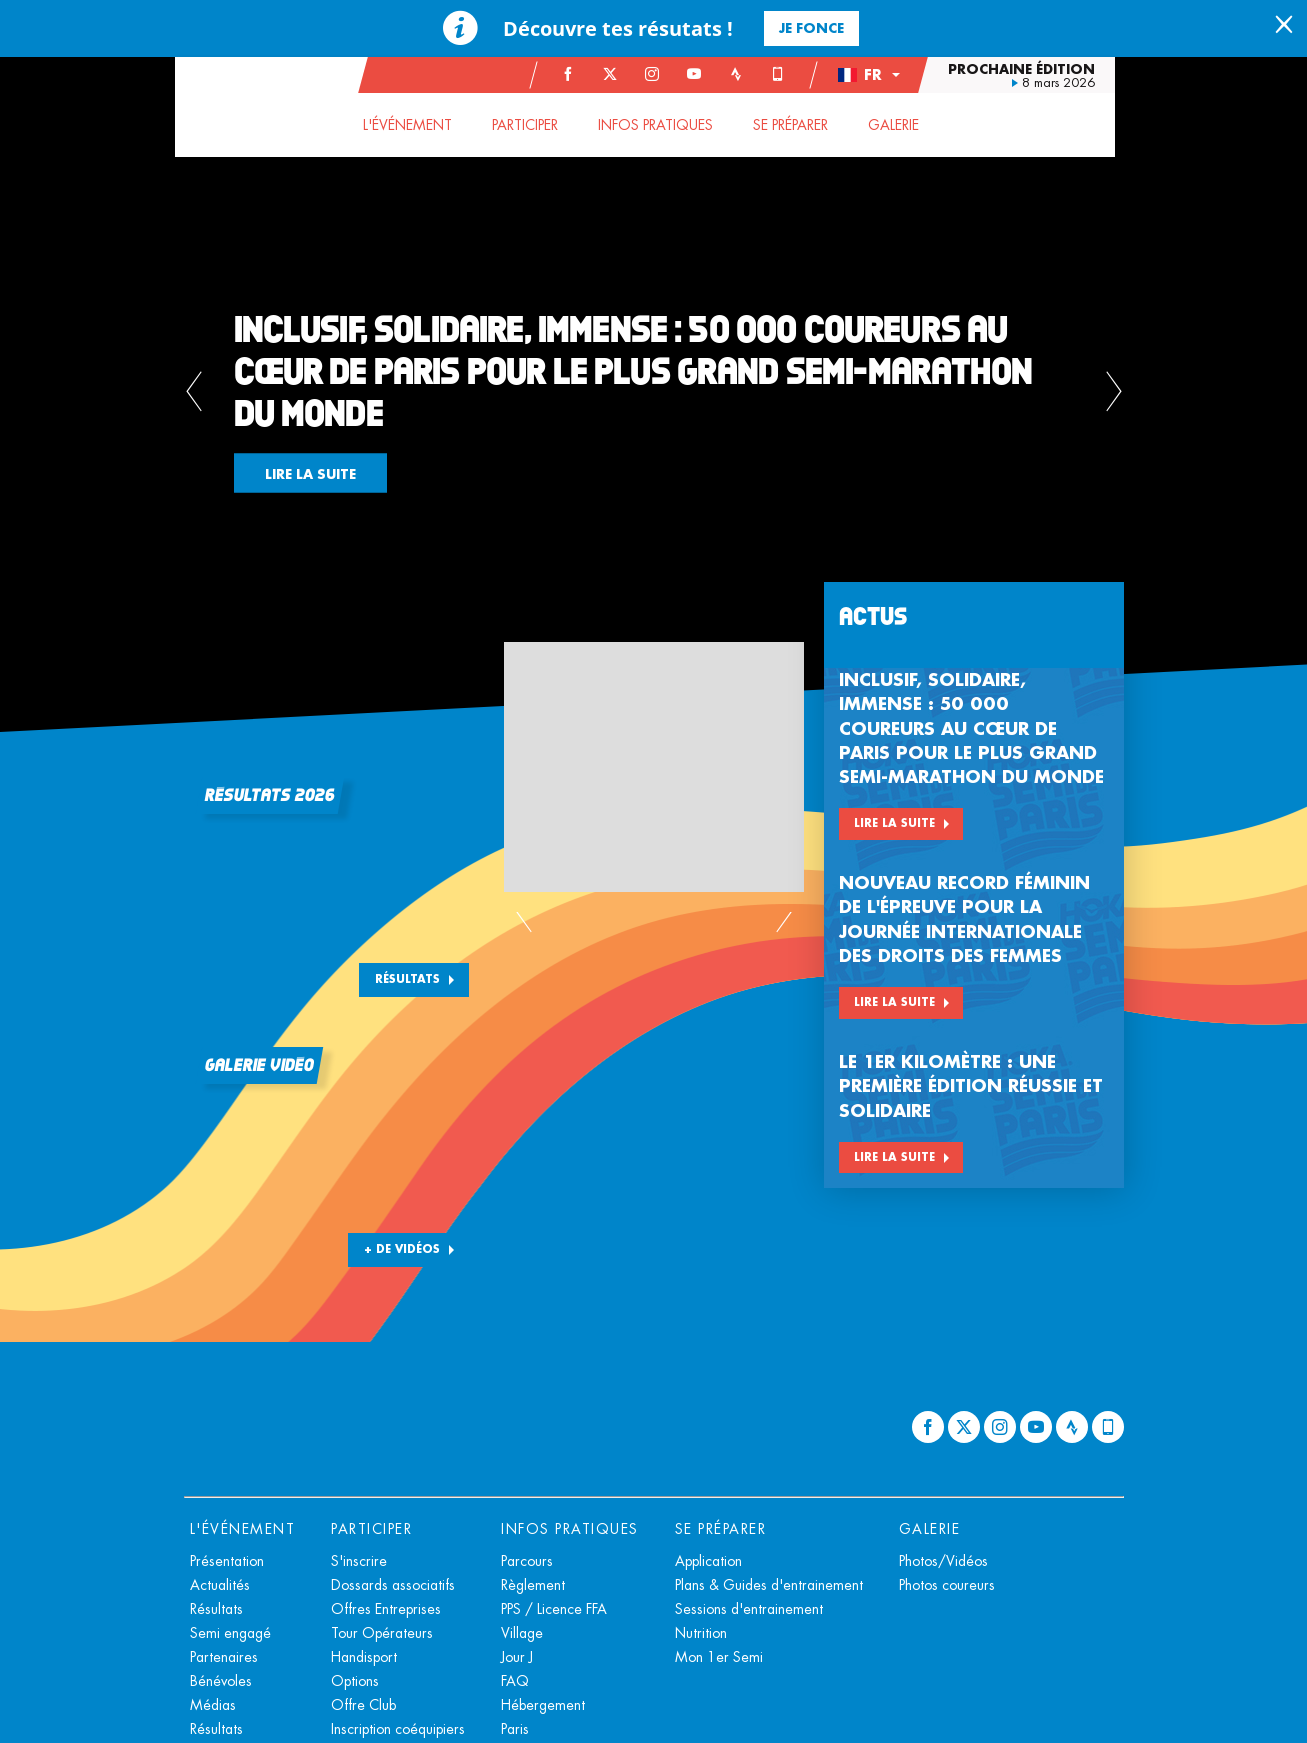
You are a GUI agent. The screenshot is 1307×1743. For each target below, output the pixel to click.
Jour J (517, 1657)
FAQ (515, 1681)
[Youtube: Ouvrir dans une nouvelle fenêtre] (703, 74)
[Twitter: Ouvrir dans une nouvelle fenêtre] (619, 74)
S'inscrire (359, 1561)
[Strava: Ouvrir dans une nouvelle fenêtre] (745, 74)
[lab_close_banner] (1284, 26)
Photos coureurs (947, 1585)
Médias (213, 1705)
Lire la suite (894, 823)
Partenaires (224, 1657)
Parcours (527, 1561)
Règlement (533, 1585)
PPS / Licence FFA (554, 1609)
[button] (877, 75)
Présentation (227, 1561)
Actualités (220, 1585)
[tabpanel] (653, 394)
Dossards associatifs (393, 1585)
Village (522, 1633)
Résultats (407, 979)
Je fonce (811, 27)
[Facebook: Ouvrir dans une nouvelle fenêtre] (577, 74)
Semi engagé (230, 1633)
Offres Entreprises (386, 1609)
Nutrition (701, 1633)
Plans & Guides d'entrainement (769, 1585)
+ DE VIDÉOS (402, 1249)
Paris (515, 1729)
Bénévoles (221, 1681)
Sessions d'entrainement (749, 1609)
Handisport (364, 1657)
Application (708, 1561)
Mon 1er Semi (719, 1657)
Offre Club (363, 1705)
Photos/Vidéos (943, 1561)
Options (355, 1681)
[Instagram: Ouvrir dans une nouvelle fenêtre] (661, 74)
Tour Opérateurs (382, 1633)
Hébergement (543, 1705)
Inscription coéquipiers (398, 1729)
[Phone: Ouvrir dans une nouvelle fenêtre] (787, 74)
